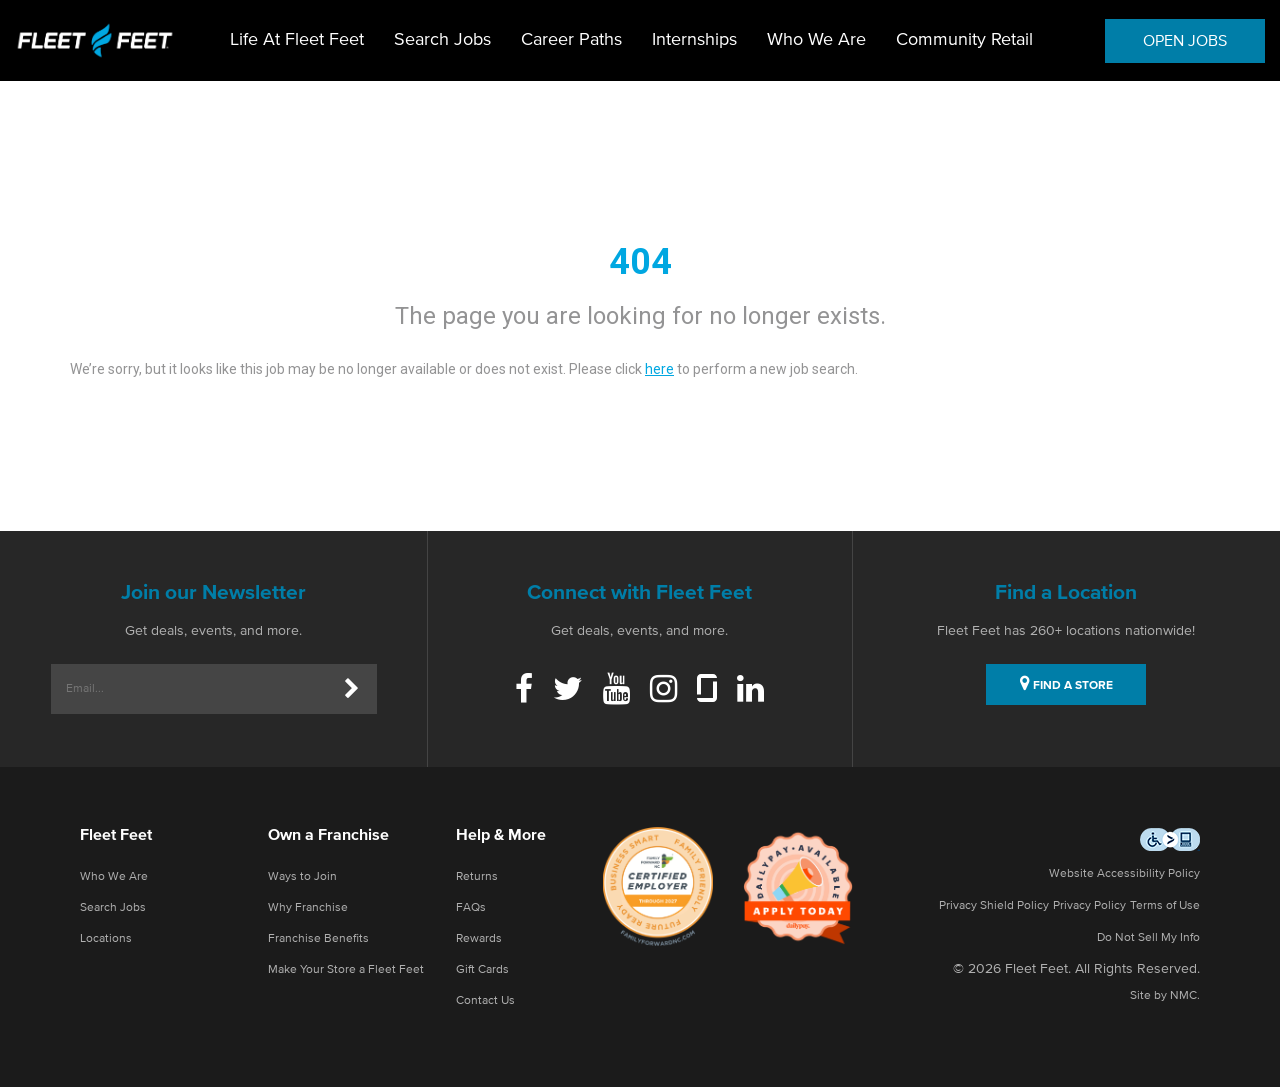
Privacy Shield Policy (994, 906)
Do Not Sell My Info (1148, 938)
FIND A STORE (1066, 683)
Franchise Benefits (318, 939)
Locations (106, 939)
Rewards (479, 939)
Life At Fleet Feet (297, 40)
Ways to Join (302, 877)
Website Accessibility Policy (1124, 874)
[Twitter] (568, 691)
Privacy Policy (1089, 906)
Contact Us (485, 1001)
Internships (694, 40)
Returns (477, 877)
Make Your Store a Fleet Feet (346, 970)
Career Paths (571, 40)
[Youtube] (616, 691)
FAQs (471, 908)
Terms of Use (1165, 906)
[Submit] (352, 689)
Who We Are (816, 40)
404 (640, 262)
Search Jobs (442, 40)
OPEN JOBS (1185, 41)
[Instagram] (663, 691)
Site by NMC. (1165, 996)
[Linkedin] (750, 691)
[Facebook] (524, 691)
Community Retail (964, 40)
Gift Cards (482, 970)
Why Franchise (308, 908)
